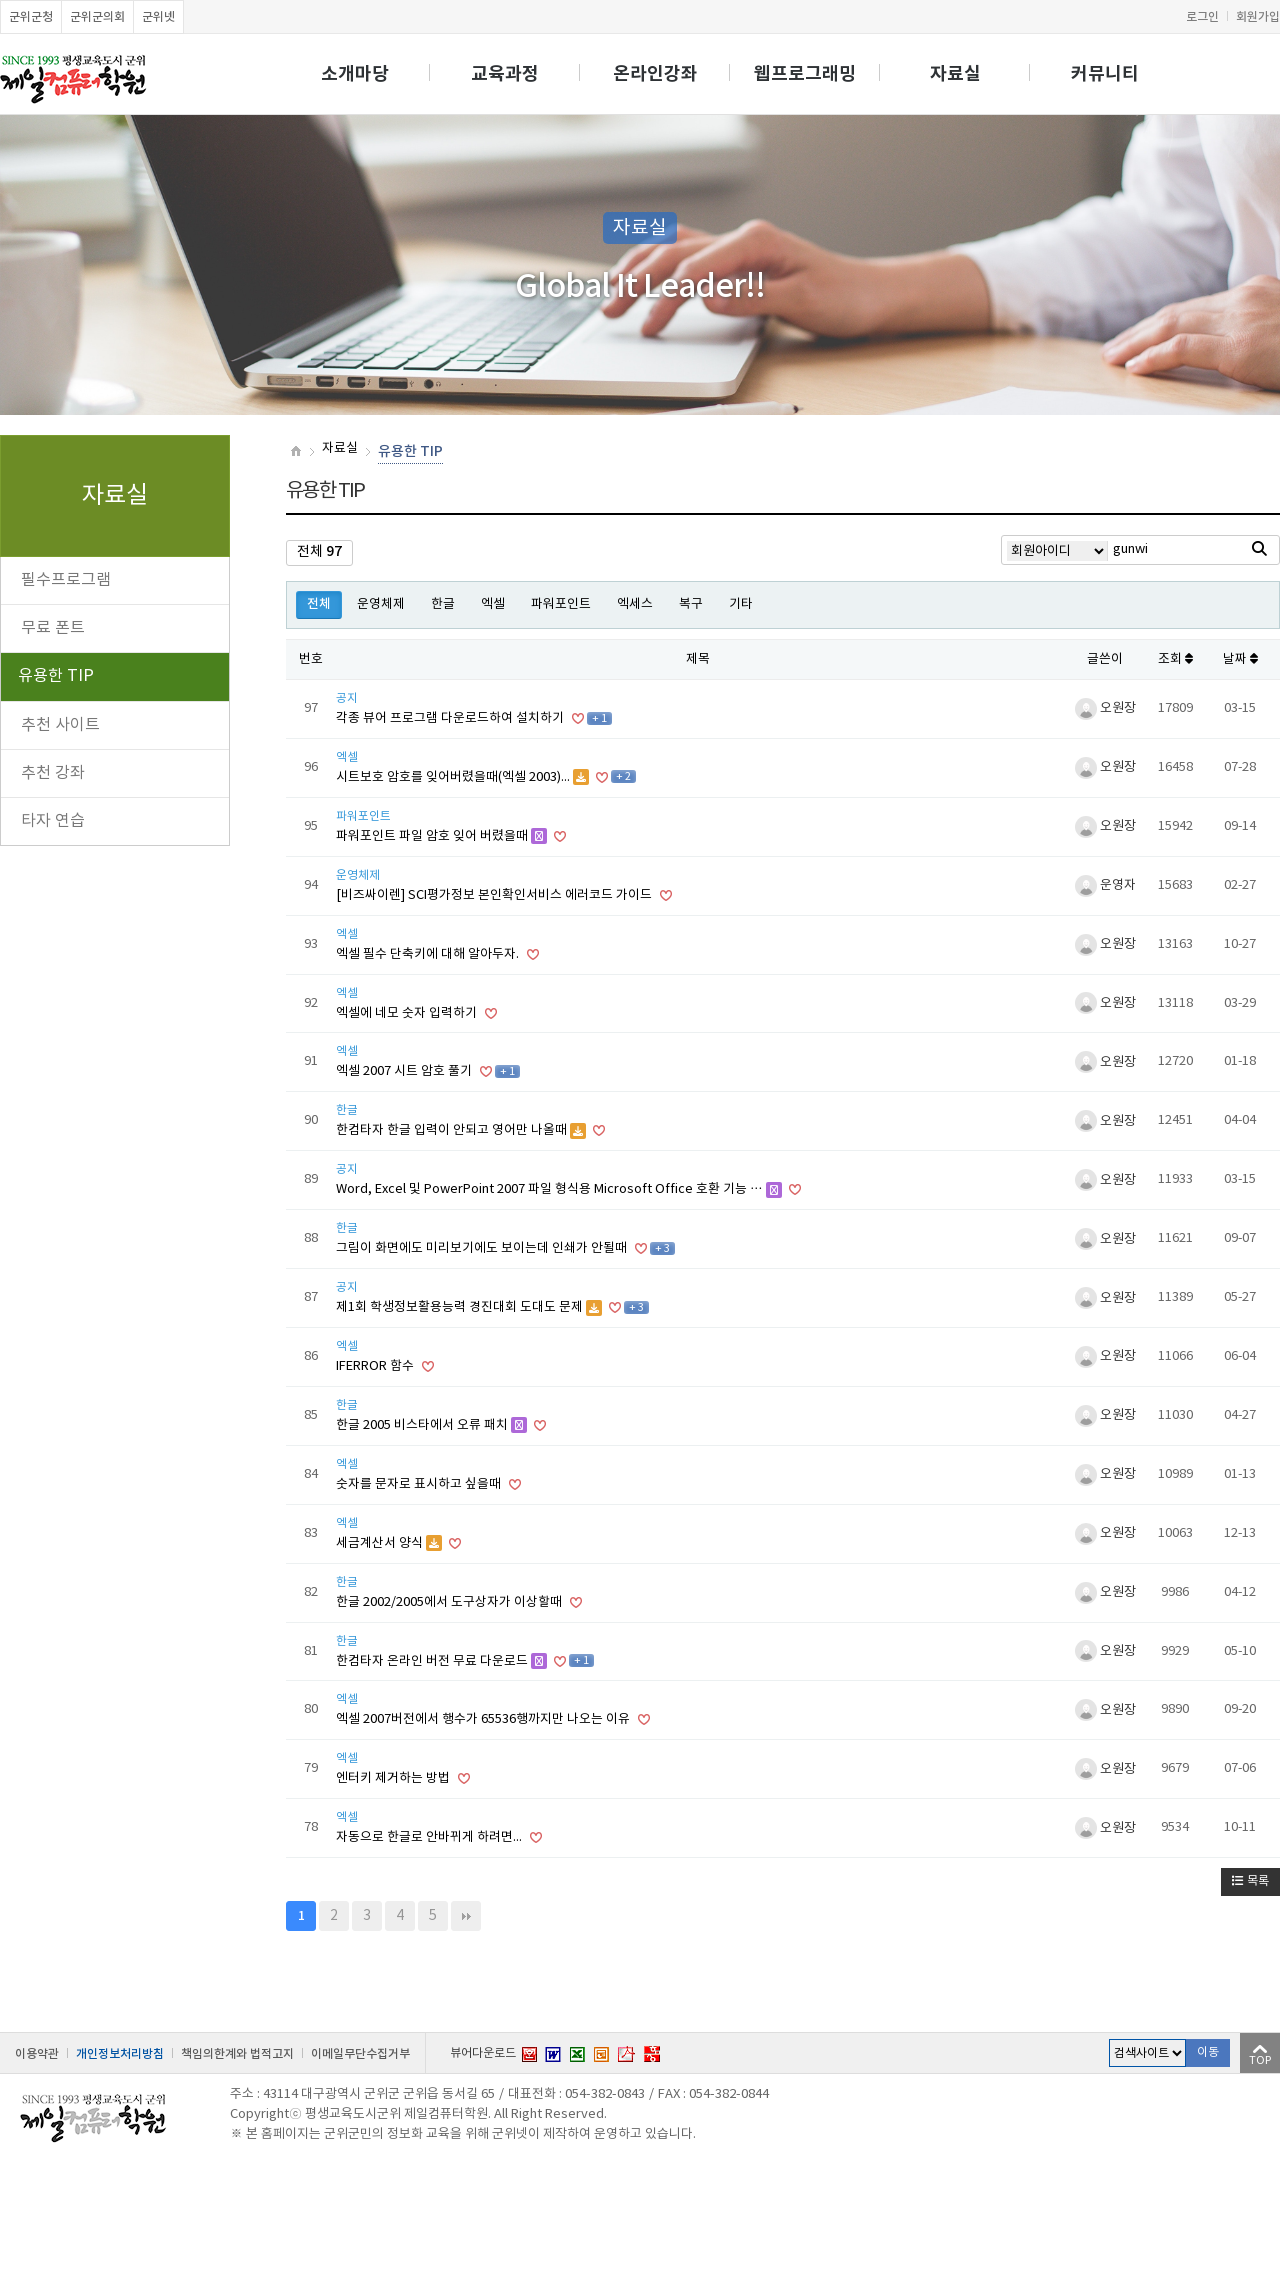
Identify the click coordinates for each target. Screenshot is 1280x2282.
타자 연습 (53, 821)
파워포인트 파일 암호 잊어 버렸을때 (433, 836)
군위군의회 (97, 17)
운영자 (1105, 885)
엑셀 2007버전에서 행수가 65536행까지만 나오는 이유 (484, 1719)
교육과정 (505, 74)
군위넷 (158, 17)
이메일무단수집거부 (360, 2054)
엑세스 (635, 604)
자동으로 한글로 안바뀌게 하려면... (430, 1837)
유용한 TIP (56, 676)
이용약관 (37, 2054)
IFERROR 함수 (376, 1366)
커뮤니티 (1105, 74)
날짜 (1240, 659)
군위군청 (31, 17)
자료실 (955, 74)
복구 (691, 604)
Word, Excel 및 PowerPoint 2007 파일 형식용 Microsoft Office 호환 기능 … (551, 1189)
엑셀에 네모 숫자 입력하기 (408, 1013)
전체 (319, 604)
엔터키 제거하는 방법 (394, 1778)
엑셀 (493, 604)
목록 (1250, 1881)
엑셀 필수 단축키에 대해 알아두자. (429, 954)
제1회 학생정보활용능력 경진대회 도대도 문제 (461, 1307)
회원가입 (1258, 17)
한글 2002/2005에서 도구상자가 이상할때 (450, 1602)
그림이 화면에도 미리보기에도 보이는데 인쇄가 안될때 (483, 1248)
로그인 (1202, 17)
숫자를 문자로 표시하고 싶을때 (420, 1484)
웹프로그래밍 (805, 74)
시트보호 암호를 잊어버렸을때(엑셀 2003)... (454, 777)
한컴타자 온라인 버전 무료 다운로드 (433, 1661)
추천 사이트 (60, 725)
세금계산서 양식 (381, 1543)
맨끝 (466, 1916)
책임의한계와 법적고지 (237, 2054)
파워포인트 (561, 604)
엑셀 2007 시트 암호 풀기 (405, 1071)
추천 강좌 (53, 773)
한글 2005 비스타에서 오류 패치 (423, 1425)
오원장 (1105, 708)
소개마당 (355, 74)
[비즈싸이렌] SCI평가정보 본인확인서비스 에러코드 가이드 (495, 895)
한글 (443, 604)
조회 (1175, 659)
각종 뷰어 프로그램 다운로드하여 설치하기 (451, 718)
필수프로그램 (66, 580)
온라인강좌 (655, 74)
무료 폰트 (53, 628)
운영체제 (381, 604)
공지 (347, 698)
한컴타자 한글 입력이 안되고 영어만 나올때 (453, 1130)
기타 (741, 604)
